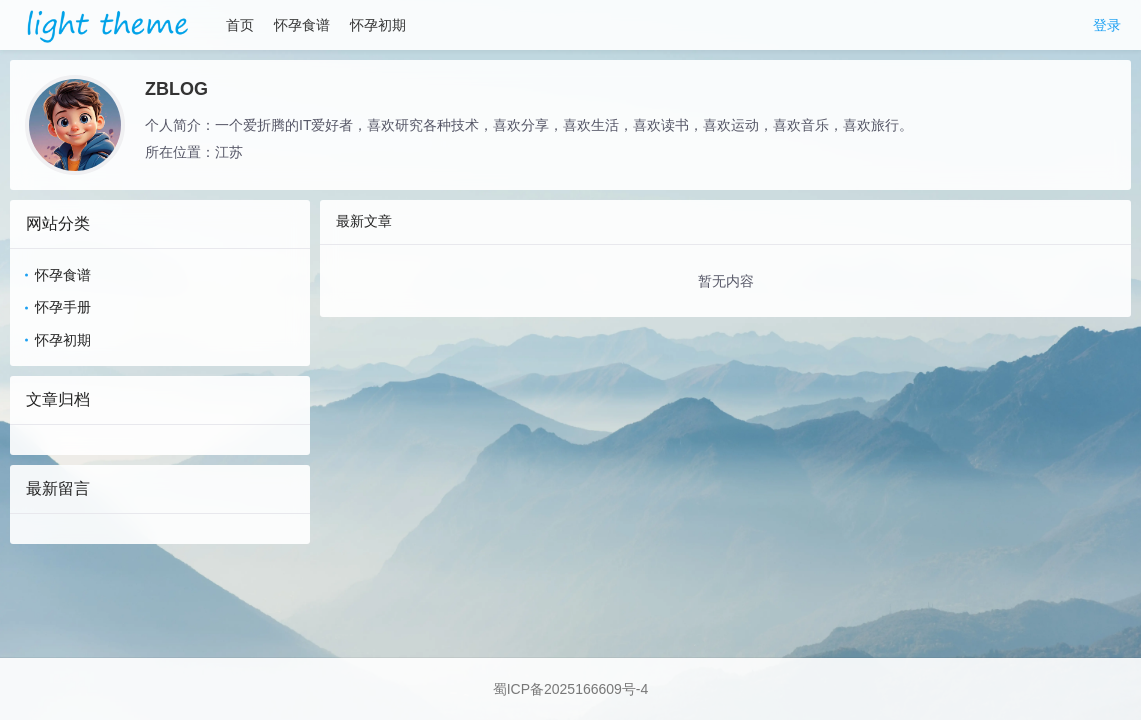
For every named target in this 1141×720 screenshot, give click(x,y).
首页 (240, 25)
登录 (1107, 25)
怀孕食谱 (302, 25)
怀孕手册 (63, 307)
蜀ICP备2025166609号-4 (571, 689)
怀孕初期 (378, 25)
